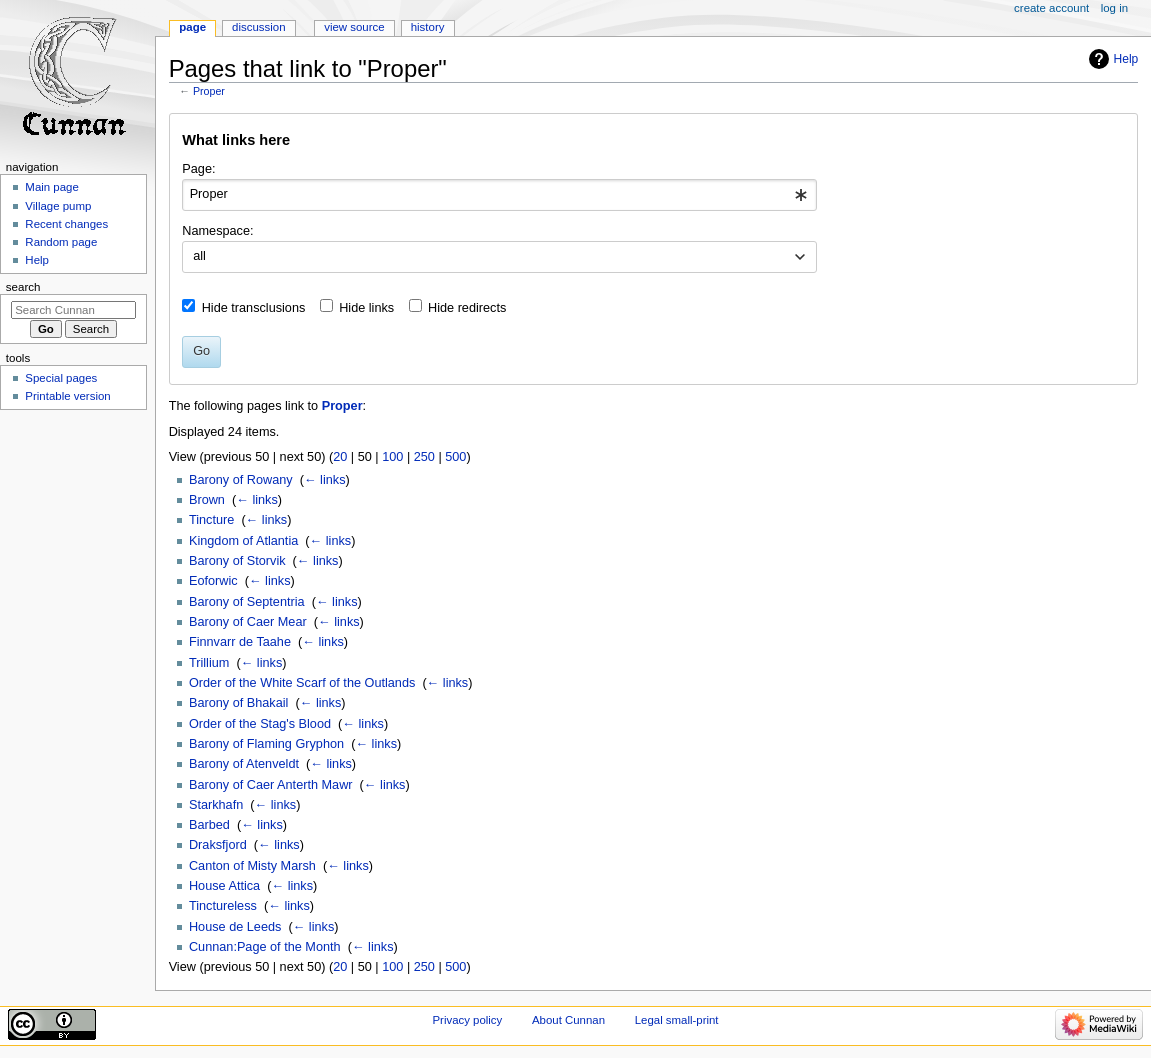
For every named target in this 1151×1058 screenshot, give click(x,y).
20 (340, 457)
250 (424, 457)
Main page (52, 187)
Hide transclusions (254, 308)
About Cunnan (568, 1020)
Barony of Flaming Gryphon (266, 744)
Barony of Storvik (237, 561)
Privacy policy (467, 1020)
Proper (209, 91)
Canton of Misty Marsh (252, 866)
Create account (1051, 8)
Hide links (366, 308)
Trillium (209, 663)
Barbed (209, 825)
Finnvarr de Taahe (240, 642)
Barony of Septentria (247, 602)
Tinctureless (223, 906)
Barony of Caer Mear (248, 622)
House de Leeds (235, 927)
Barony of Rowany (241, 480)
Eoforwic (213, 581)
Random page (61, 242)
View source (354, 27)
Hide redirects (467, 308)
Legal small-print (677, 1020)
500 (455, 457)
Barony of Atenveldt (244, 764)
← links (325, 480)
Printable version (67, 396)
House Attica (224, 886)
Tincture (211, 520)
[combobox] (499, 195)
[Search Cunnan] (73, 310)
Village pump (58, 206)
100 (392, 457)
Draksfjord (218, 845)
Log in (1114, 8)
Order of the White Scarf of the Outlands (302, 683)
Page (192, 27)
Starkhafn (216, 805)
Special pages (61, 378)
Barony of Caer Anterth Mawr (271, 785)
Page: (198, 169)
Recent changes (66, 224)
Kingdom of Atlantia (243, 541)
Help (1126, 59)
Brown (207, 500)
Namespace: (217, 231)
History (428, 27)
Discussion (258, 27)
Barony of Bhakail (238, 703)
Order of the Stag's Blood (260, 724)
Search (23, 287)
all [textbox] (199, 256)
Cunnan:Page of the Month (265, 947)
